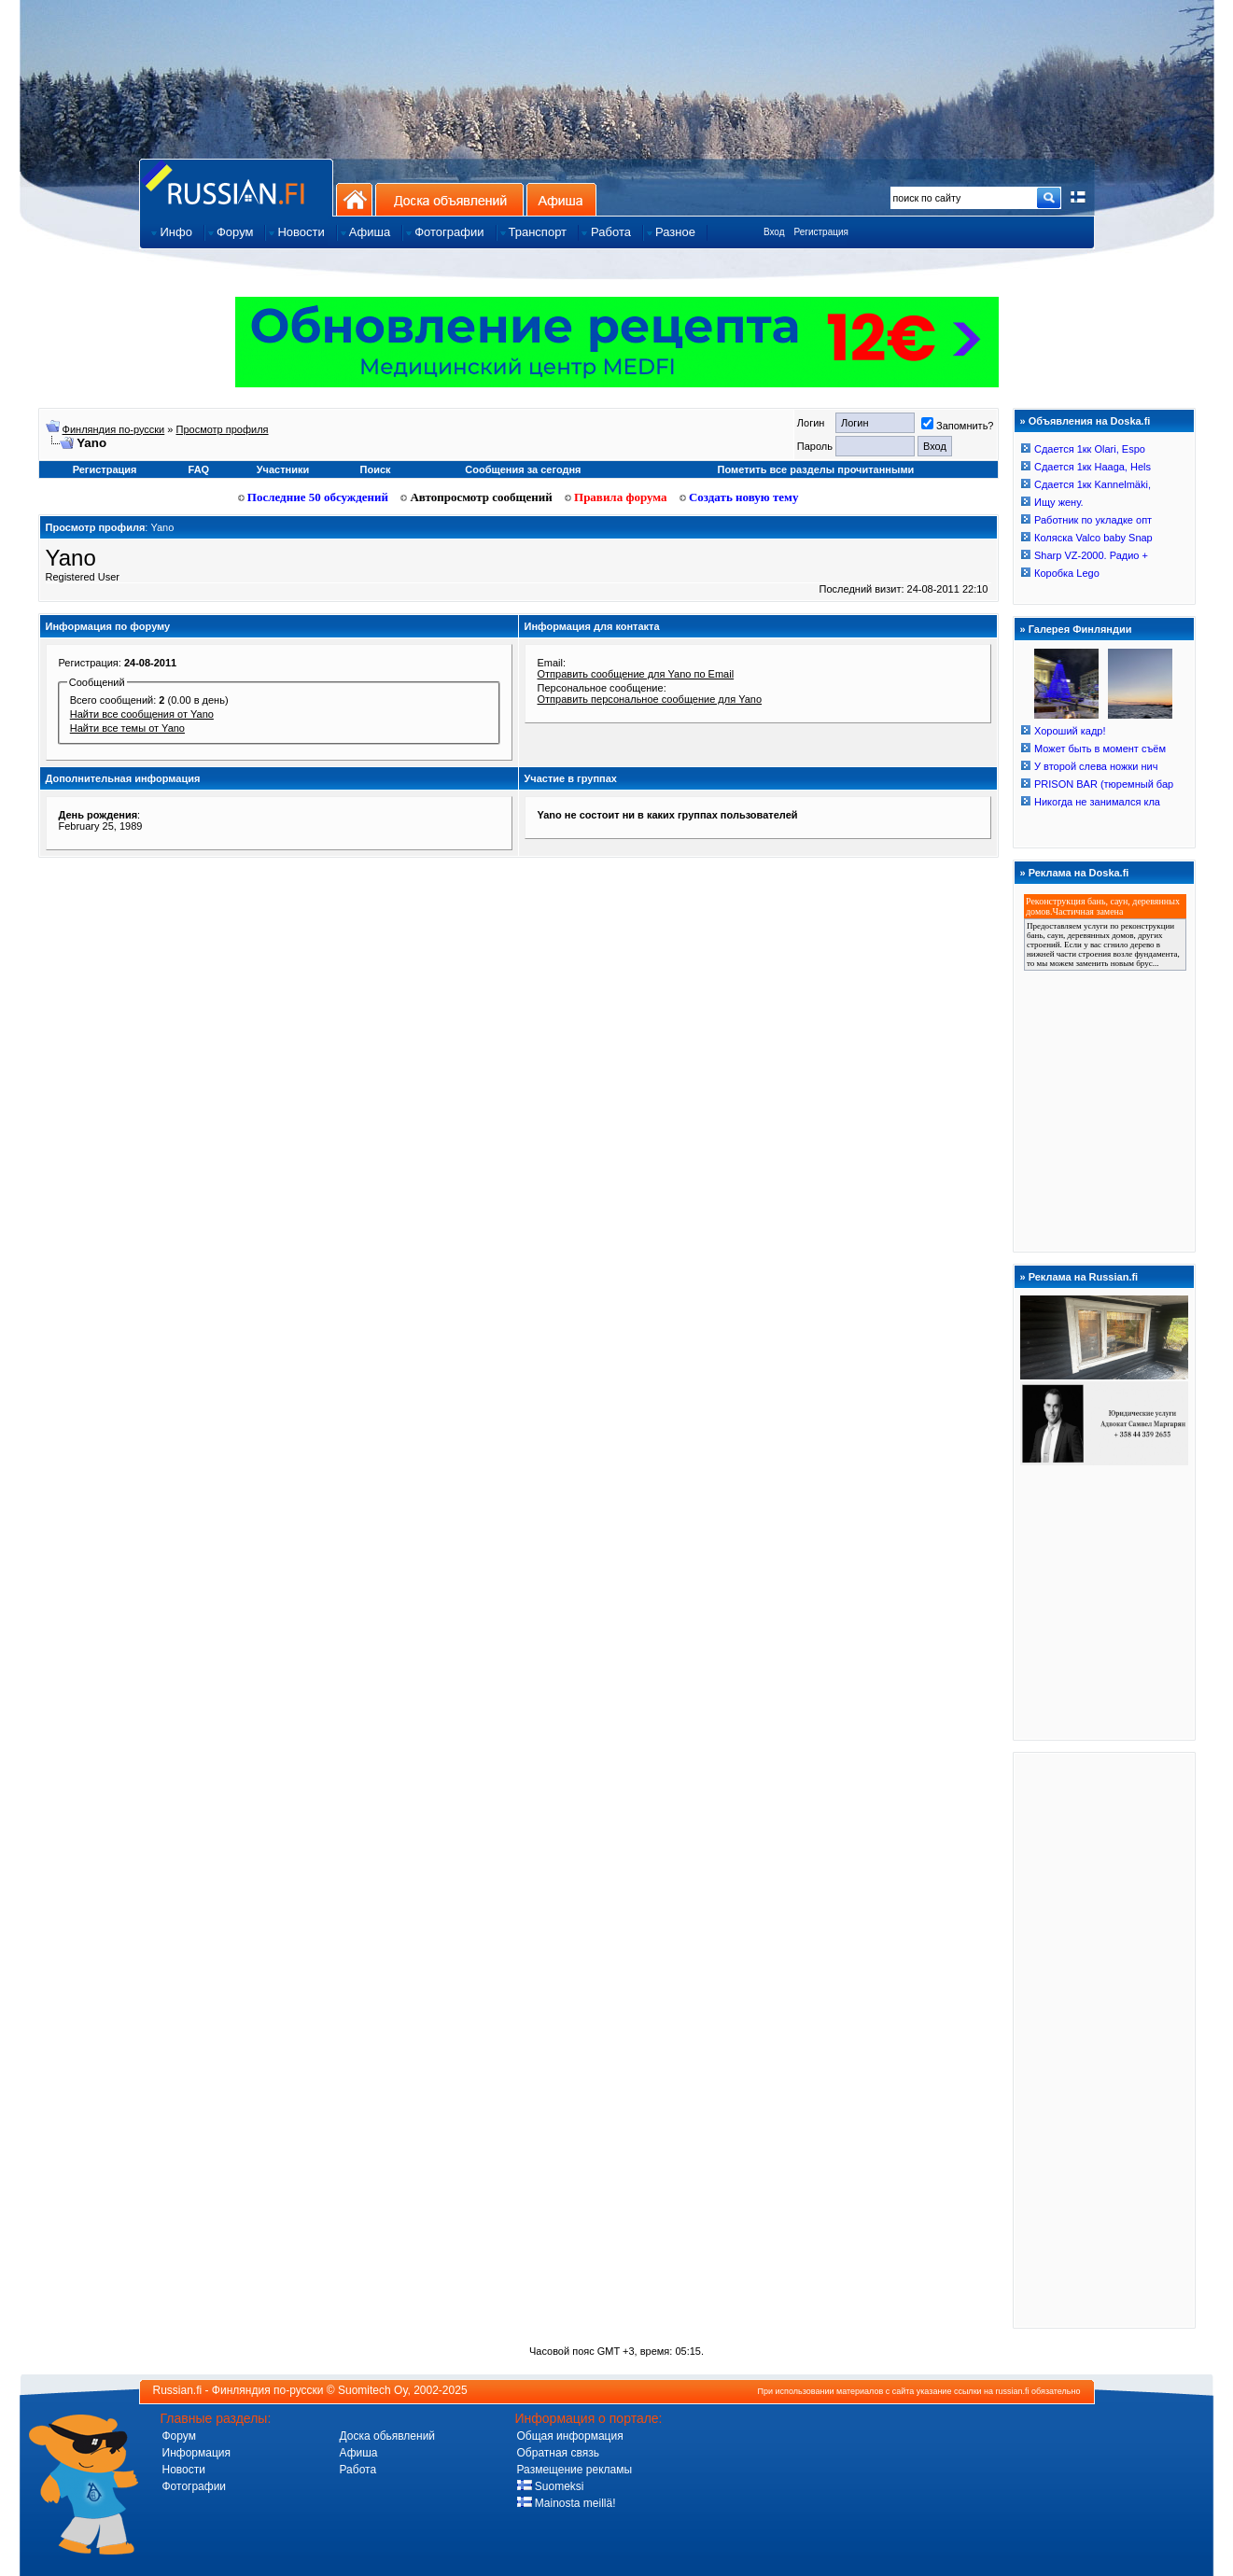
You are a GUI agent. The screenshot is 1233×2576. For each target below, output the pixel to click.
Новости (183, 2469)
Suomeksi (550, 2486)
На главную (354, 199)
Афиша (561, 199)
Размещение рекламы (575, 2469)
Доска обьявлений (388, 2436)
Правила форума (616, 497)
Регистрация (821, 232)
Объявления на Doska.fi (1090, 421)
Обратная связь (558, 2452)
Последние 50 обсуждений (313, 497)
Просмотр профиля (222, 429)
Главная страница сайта (236, 187)
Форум (179, 2436)
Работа (358, 2469)
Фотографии (194, 2486)
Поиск (375, 469)
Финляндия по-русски (114, 429)
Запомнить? (957, 425)
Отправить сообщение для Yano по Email (636, 673)
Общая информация (570, 2436)
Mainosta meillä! (566, 2503)
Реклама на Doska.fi (1079, 872)
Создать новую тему (739, 497)
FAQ (199, 469)
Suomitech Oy (372, 2390)
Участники (283, 469)
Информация (196, 2452)
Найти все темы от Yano (127, 728)
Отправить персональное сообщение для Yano (650, 699)
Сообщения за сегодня (523, 469)
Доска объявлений (449, 199)
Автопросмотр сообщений (476, 497)
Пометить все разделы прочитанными (816, 469)
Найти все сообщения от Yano (142, 714)
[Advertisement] (1104, 2039)
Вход (774, 232)
